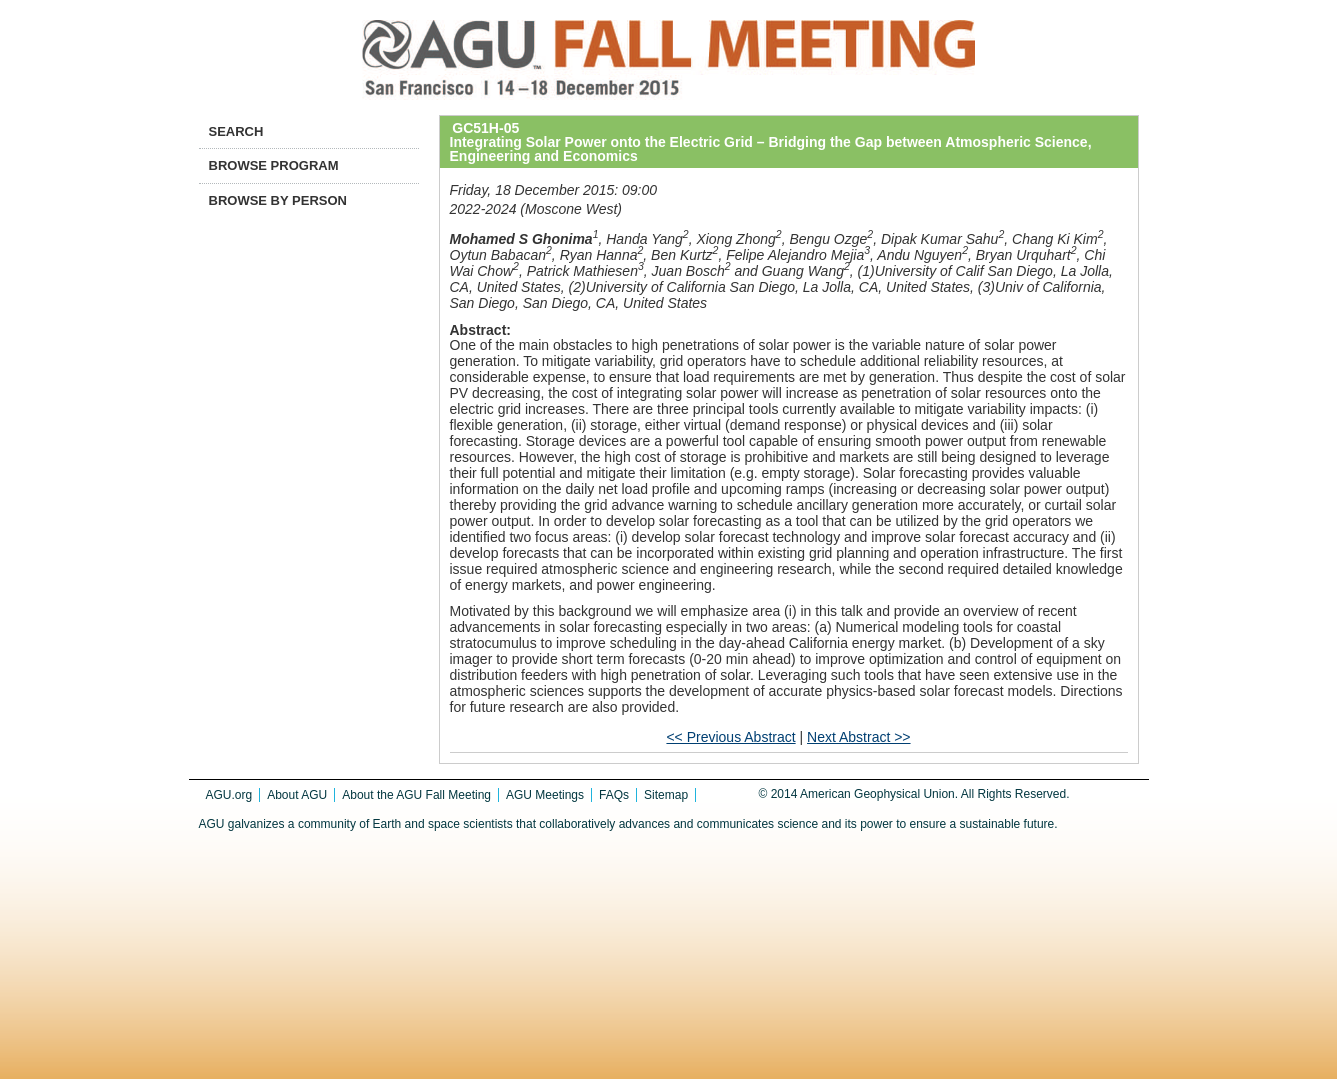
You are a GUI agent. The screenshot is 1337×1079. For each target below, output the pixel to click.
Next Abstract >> (859, 737)
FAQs (614, 795)
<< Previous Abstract (730, 737)
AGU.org (229, 795)
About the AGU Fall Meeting (416, 795)
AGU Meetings (545, 795)
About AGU (297, 795)
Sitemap (666, 795)
